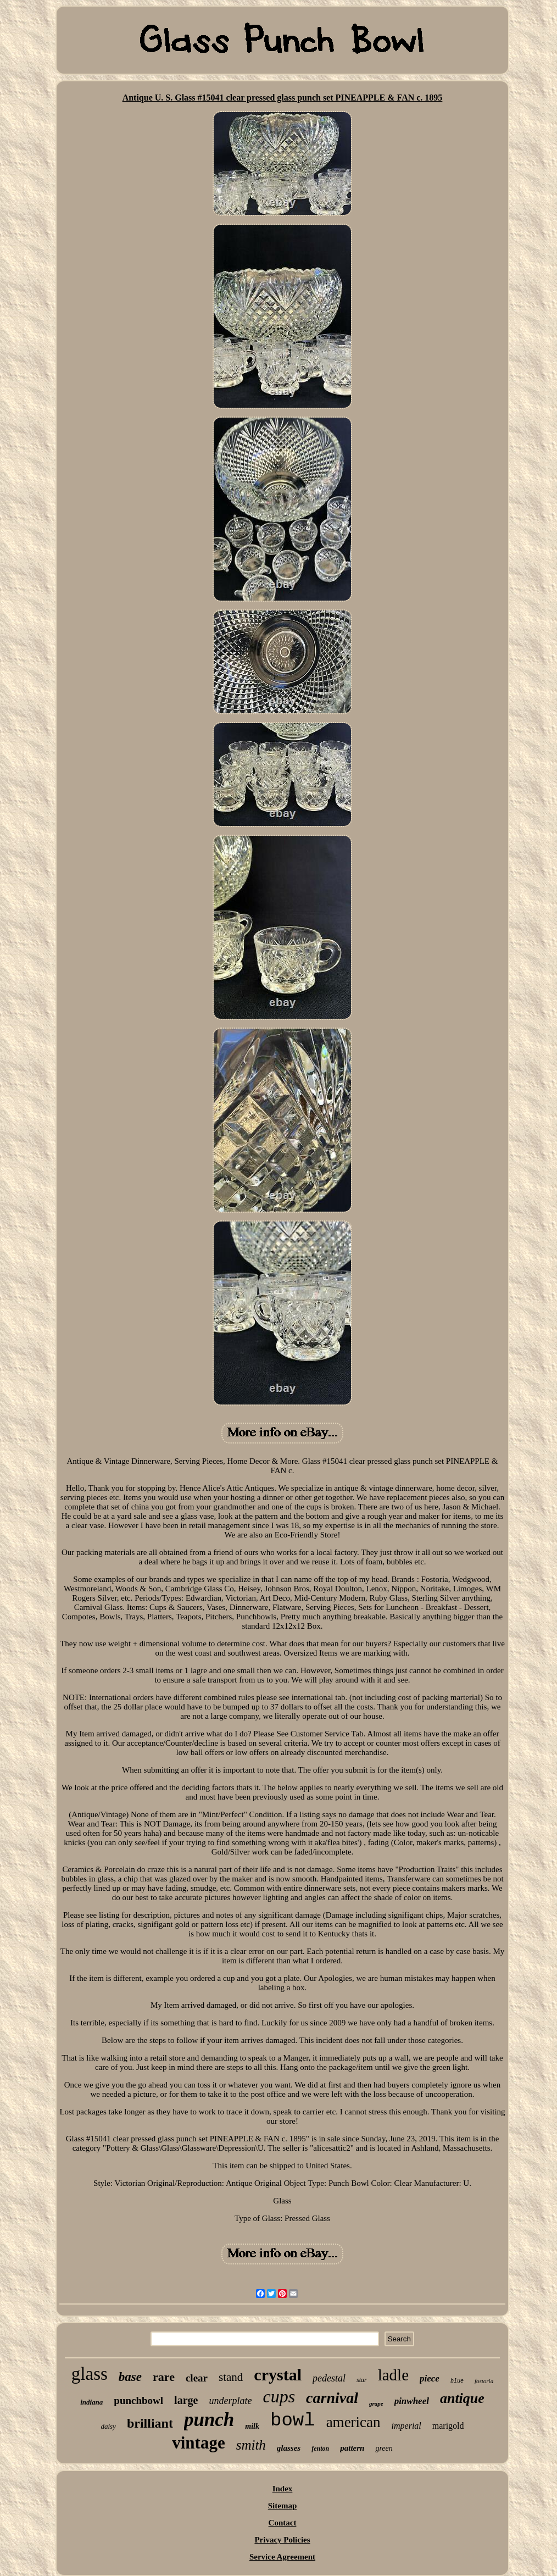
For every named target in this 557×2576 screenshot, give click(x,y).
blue (457, 2381)
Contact (283, 2522)
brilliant (150, 2423)
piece (429, 2378)
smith (251, 2445)
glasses (288, 2448)
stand (231, 2377)
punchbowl (138, 2400)
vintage (198, 2442)
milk (252, 2426)
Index (282, 2488)
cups (279, 2396)
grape (376, 2403)
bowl (292, 2420)
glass (89, 2374)
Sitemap (282, 2505)
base (130, 2377)
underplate (230, 2400)
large (186, 2400)
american (353, 2422)
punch (209, 2419)
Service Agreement (282, 2556)
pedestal (329, 2378)
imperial (406, 2425)
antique (462, 2398)
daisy (108, 2426)
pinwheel (411, 2401)
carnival (332, 2397)
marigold (448, 2425)
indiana (91, 2402)
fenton (320, 2448)
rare (164, 2377)
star (362, 2380)
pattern (352, 2448)
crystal (278, 2375)
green (383, 2448)
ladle (393, 2375)
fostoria (484, 2381)
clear (197, 2378)
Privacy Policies (282, 2539)
